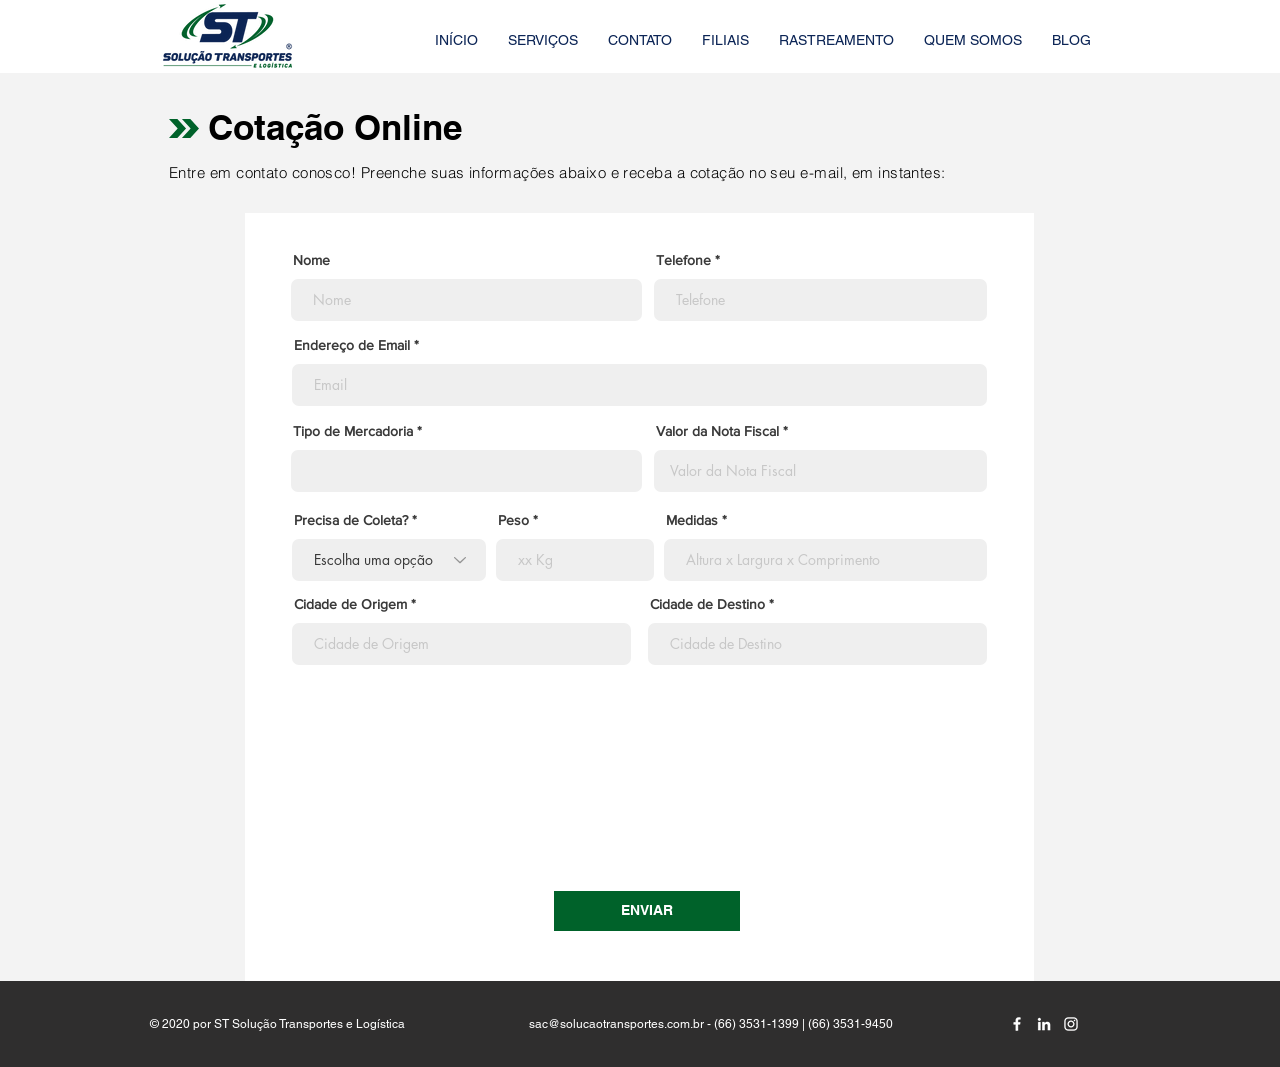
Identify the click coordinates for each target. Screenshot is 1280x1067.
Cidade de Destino (707, 604)
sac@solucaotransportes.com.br (616, 1024)
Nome (311, 260)
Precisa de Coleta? (351, 520)
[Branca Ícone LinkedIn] (1044, 1024)
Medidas (692, 520)
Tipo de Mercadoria (353, 431)
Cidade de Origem (350, 604)
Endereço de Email (352, 345)
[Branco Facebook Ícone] (1017, 1024)
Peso (513, 520)
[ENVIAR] (647, 911)
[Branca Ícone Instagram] (1071, 1024)
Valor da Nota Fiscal (717, 431)
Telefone (683, 260)
